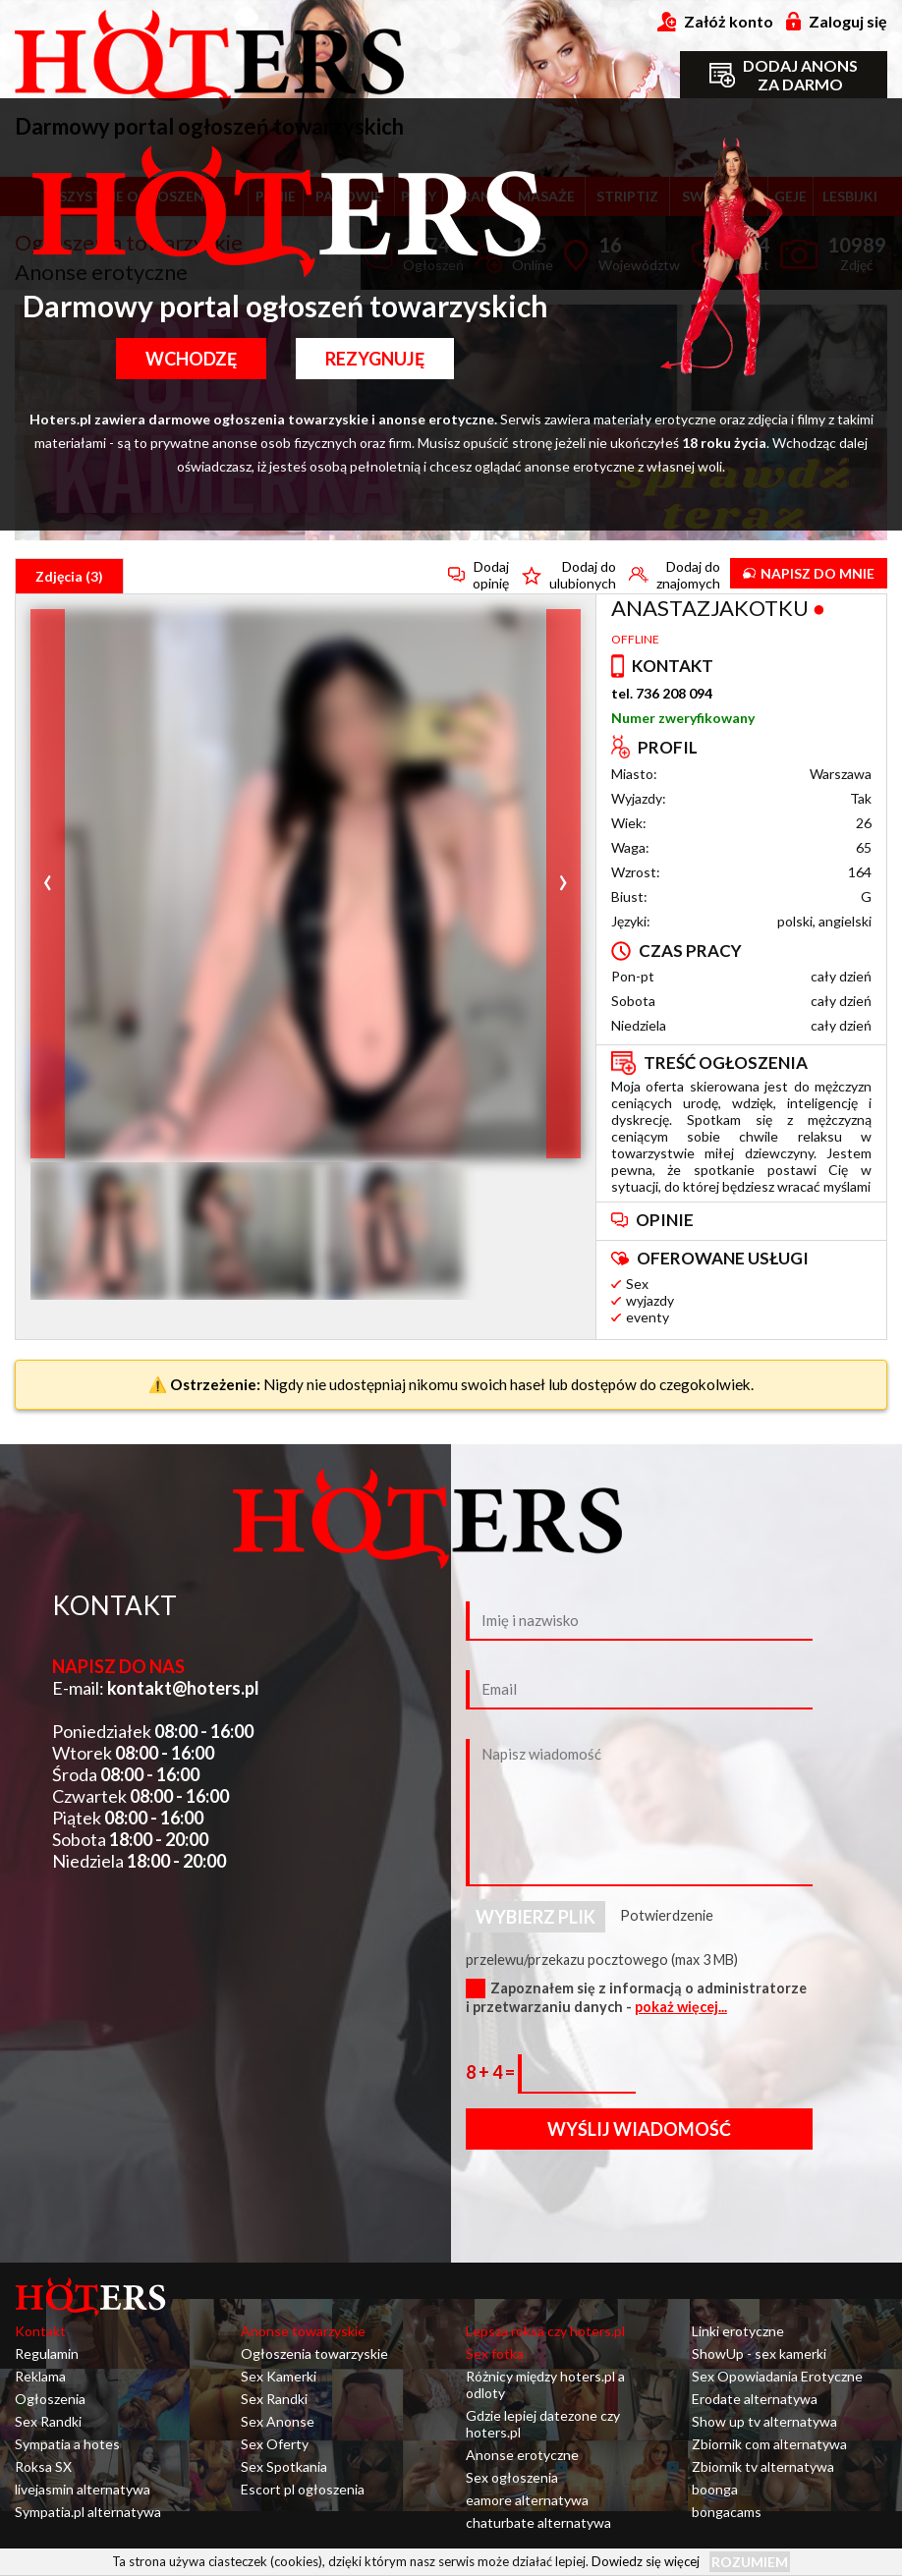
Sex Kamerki (278, 2376)
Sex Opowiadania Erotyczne (777, 2376)
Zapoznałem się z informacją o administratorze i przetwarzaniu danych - (636, 1997)
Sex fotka (495, 2353)
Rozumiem (749, 2561)
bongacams (726, 2511)
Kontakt (40, 2331)
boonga (715, 2489)
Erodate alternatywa (754, 2398)
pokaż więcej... (681, 2006)
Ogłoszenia (50, 2398)
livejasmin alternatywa (82, 2489)
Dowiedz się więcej (646, 2560)
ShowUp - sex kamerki (759, 2353)
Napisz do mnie (808, 573)
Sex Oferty (275, 2444)
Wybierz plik (535, 1917)
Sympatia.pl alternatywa (88, 2511)
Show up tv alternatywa (764, 2421)
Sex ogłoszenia (512, 2477)
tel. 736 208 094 (661, 693)
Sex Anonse (277, 2421)
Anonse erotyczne (522, 2454)
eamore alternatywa (527, 2500)
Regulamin (47, 2353)
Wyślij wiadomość (639, 2129)
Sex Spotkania (284, 2466)
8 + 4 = (492, 2072)
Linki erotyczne (738, 2331)
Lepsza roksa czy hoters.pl (545, 2331)
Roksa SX (43, 2466)
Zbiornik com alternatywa (769, 2444)
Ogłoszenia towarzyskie (314, 2353)
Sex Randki (48, 2421)
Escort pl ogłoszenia (303, 2489)
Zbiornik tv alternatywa (763, 2466)
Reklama (40, 2376)
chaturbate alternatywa (538, 2522)
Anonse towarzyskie (303, 2331)
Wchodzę (191, 358)
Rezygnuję (374, 358)
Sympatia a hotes (67, 2444)
